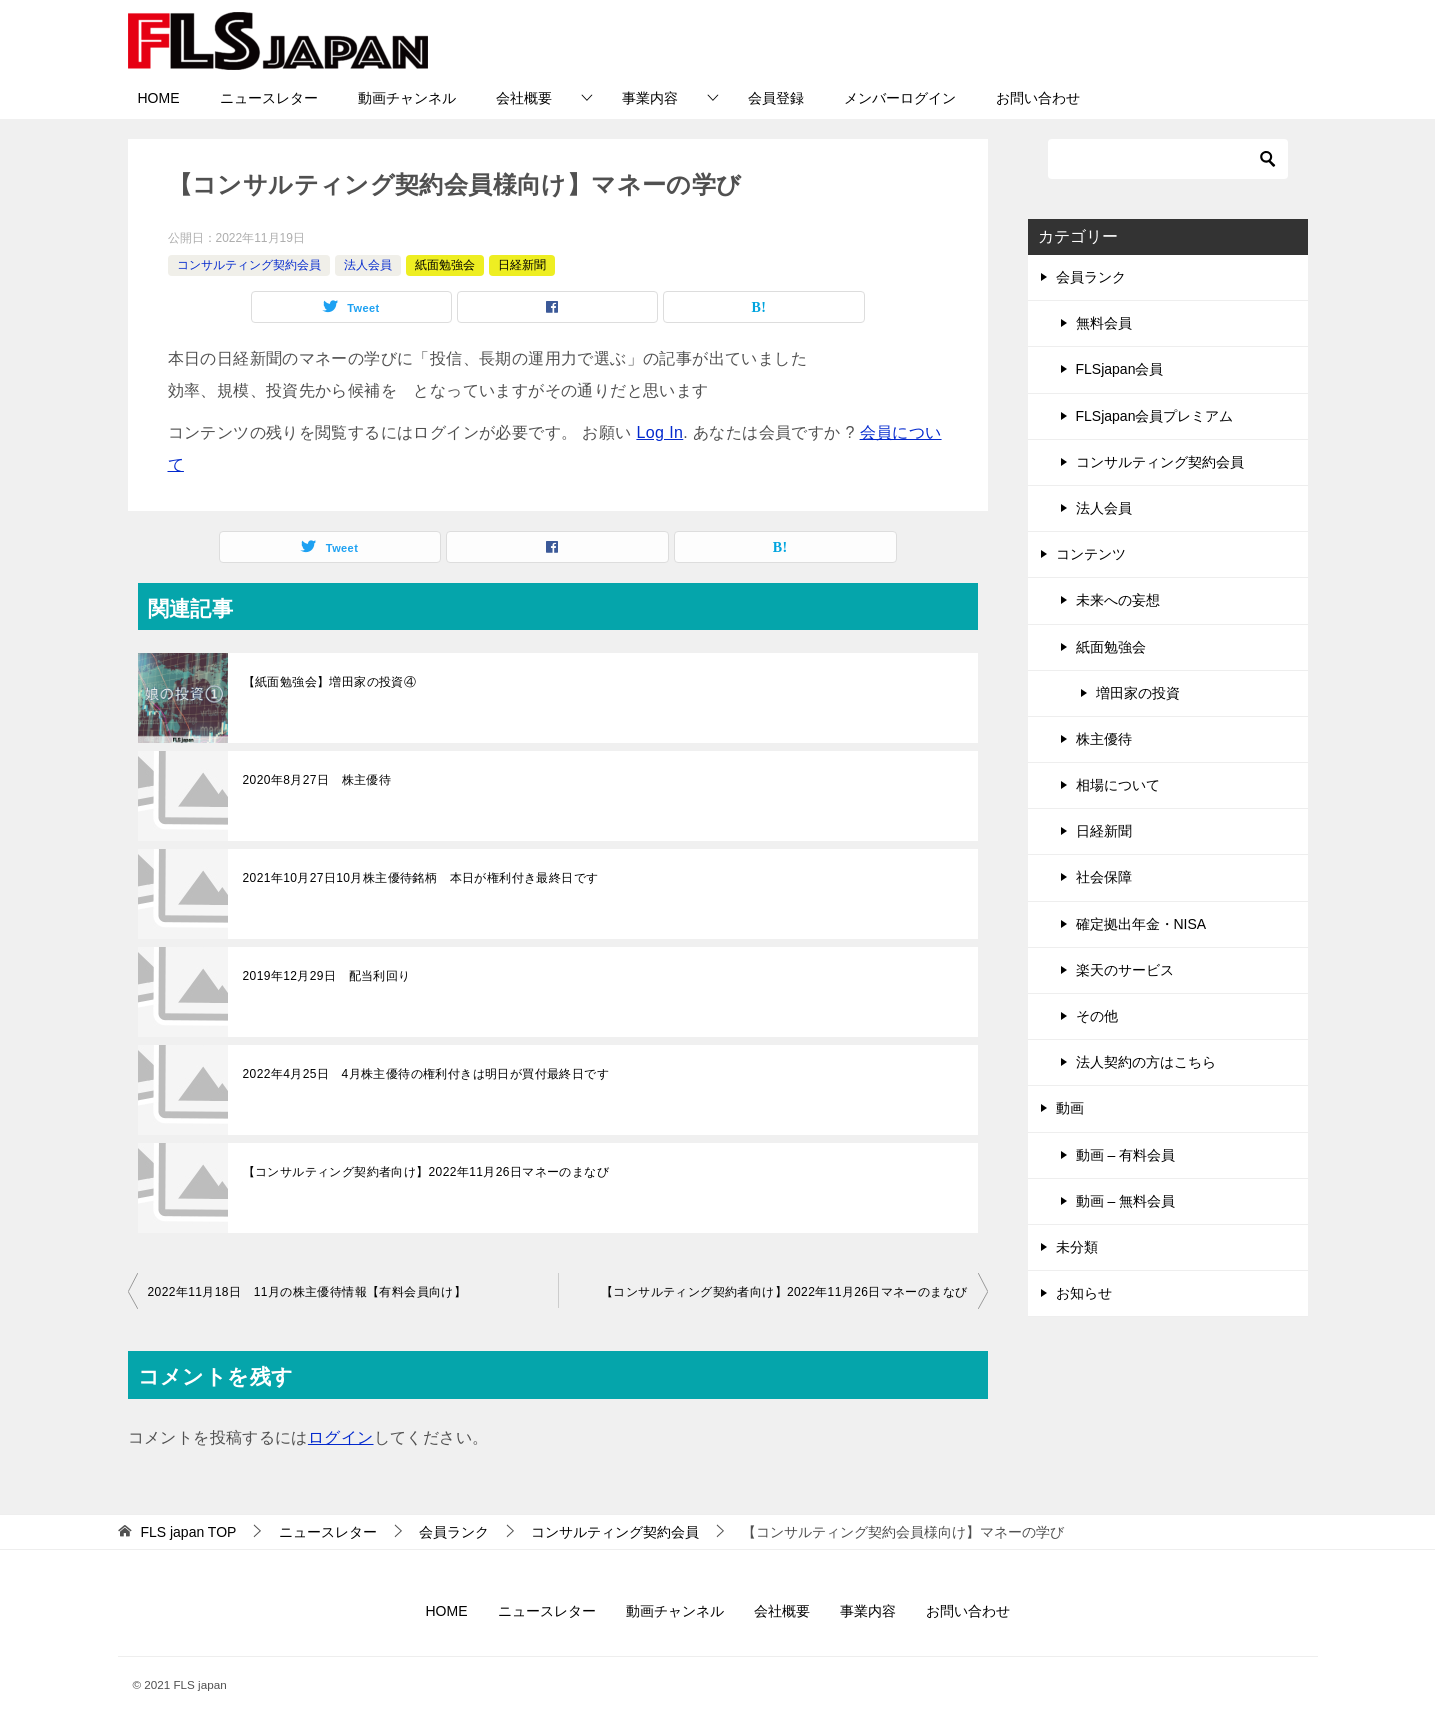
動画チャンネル (407, 98)
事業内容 (650, 98)
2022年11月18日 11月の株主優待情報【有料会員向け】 (307, 1292)
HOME (159, 98)
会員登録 (776, 98)
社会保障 (1104, 877)
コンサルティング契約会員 (249, 265)
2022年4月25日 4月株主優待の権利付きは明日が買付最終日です (426, 1074)
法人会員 (368, 265)
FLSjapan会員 (1120, 369)
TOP (188, 1532)
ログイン (341, 1437)
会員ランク (1091, 277)
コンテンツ (1091, 554)
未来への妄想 (1118, 600)
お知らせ (1084, 1293)
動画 (1070, 1108)
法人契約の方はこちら (1146, 1062)
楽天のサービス (1125, 970)
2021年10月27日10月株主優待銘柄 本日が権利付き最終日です (421, 878)
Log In (659, 432)
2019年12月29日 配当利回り (327, 976)
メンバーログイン (900, 98)
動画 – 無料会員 (1126, 1201)
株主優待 (1104, 739)
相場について (1118, 785)
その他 (1097, 1016)
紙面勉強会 (445, 265)
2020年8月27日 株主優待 (317, 780)
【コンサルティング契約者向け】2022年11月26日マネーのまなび (426, 1172)
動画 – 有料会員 (1126, 1155)
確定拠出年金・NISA (1141, 924)
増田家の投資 (1138, 693)
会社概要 (524, 98)
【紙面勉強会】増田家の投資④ (330, 682)
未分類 (1077, 1247)
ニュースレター (269, 98)
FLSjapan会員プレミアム (1155, 416)
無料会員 (1104, 323)
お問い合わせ (1038, 98)
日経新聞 (522, 265)
